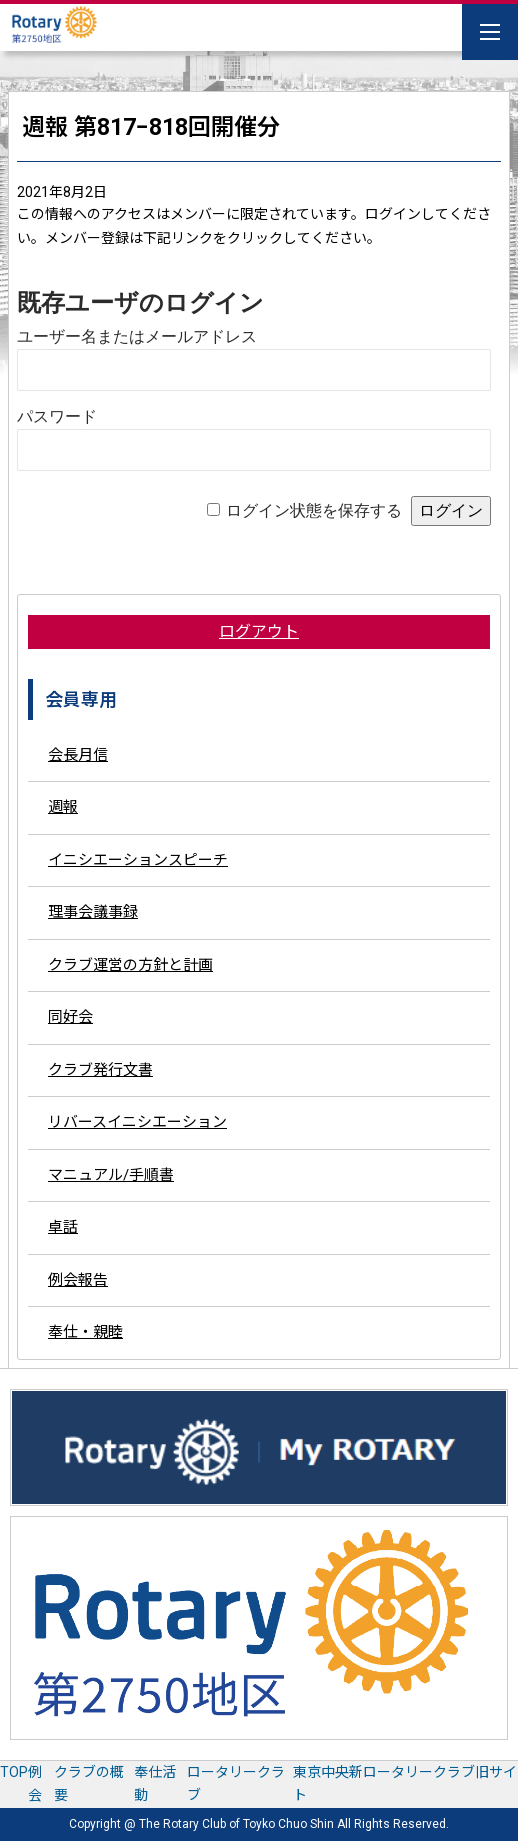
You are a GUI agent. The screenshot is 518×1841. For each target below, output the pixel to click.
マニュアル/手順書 (111, 1175)
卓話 (63, 1227)
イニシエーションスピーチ (138, 860)
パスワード (57, 416)
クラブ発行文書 (100, 1070)
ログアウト (259, 631)
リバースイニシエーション (137, 1122)
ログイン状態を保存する (314, 510)
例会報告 (78, 1280)
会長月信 (78, 755)
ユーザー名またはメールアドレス (137, 336)
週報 (63, 807)
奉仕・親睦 (85, 1332)
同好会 (70, 1017)
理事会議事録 (93, 912)
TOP (14, 1772)
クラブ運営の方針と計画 (130, 965)
